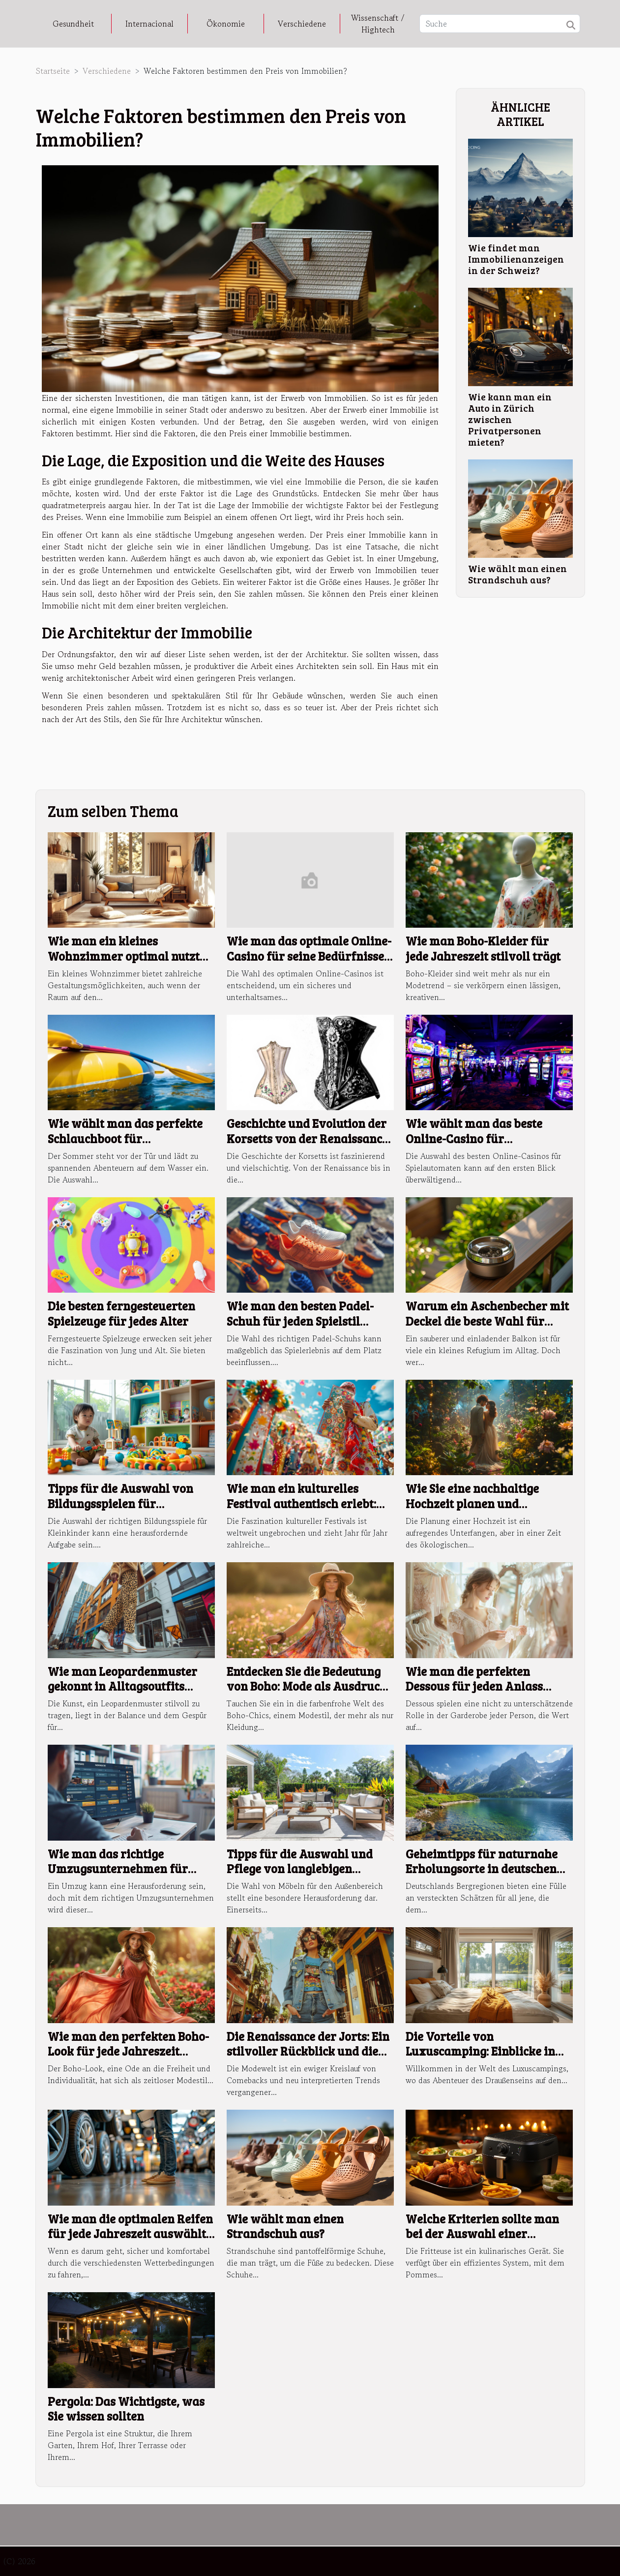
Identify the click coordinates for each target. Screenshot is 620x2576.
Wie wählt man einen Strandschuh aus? (517, 574)
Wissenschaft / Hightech (378, 23)
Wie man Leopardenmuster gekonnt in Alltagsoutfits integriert (122, 1686)
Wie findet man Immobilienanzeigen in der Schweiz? (516, 258)
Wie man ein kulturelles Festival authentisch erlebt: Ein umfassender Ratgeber (301, 1503)
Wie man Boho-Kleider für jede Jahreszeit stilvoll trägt (483, 948)
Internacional (149, 24)
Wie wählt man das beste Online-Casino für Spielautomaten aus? (474, 1138)
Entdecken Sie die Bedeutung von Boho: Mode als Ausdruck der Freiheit (306, 1686)
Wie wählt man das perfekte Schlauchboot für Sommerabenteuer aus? (125, 1138)
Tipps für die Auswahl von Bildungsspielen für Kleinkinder (120, 1503)
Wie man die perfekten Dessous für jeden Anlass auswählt (474, 1686)
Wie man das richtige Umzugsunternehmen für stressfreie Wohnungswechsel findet (129, 1876)
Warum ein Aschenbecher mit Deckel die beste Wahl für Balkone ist (487, 1321)
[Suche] (499, 23)
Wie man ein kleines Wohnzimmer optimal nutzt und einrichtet (124, 956)
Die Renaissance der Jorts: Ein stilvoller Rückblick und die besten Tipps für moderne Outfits (308, 2058)
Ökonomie (226, 24)
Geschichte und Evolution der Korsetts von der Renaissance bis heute (307, 1138)
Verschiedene (302, 24)
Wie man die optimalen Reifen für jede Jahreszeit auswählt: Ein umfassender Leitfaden (130, 2234)
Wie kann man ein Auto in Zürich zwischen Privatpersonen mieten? (510, 419)
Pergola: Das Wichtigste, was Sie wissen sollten (126, 2408)
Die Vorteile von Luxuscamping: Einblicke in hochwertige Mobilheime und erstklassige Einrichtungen (486, 2058)
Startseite (53, 71)
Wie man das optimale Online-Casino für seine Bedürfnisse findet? (309, 956)
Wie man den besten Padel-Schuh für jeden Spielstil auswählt (300, 1321)
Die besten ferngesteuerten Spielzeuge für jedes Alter (121, 1313)
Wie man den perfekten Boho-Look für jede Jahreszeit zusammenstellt (128, 2051)
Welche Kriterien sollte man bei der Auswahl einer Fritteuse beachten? (482, 2234)
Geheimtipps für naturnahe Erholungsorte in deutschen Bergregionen (482, 1869)
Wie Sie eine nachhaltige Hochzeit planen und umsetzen (472, 1503)
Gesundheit (73, 24)
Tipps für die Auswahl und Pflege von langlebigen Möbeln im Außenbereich (300, 1869)
